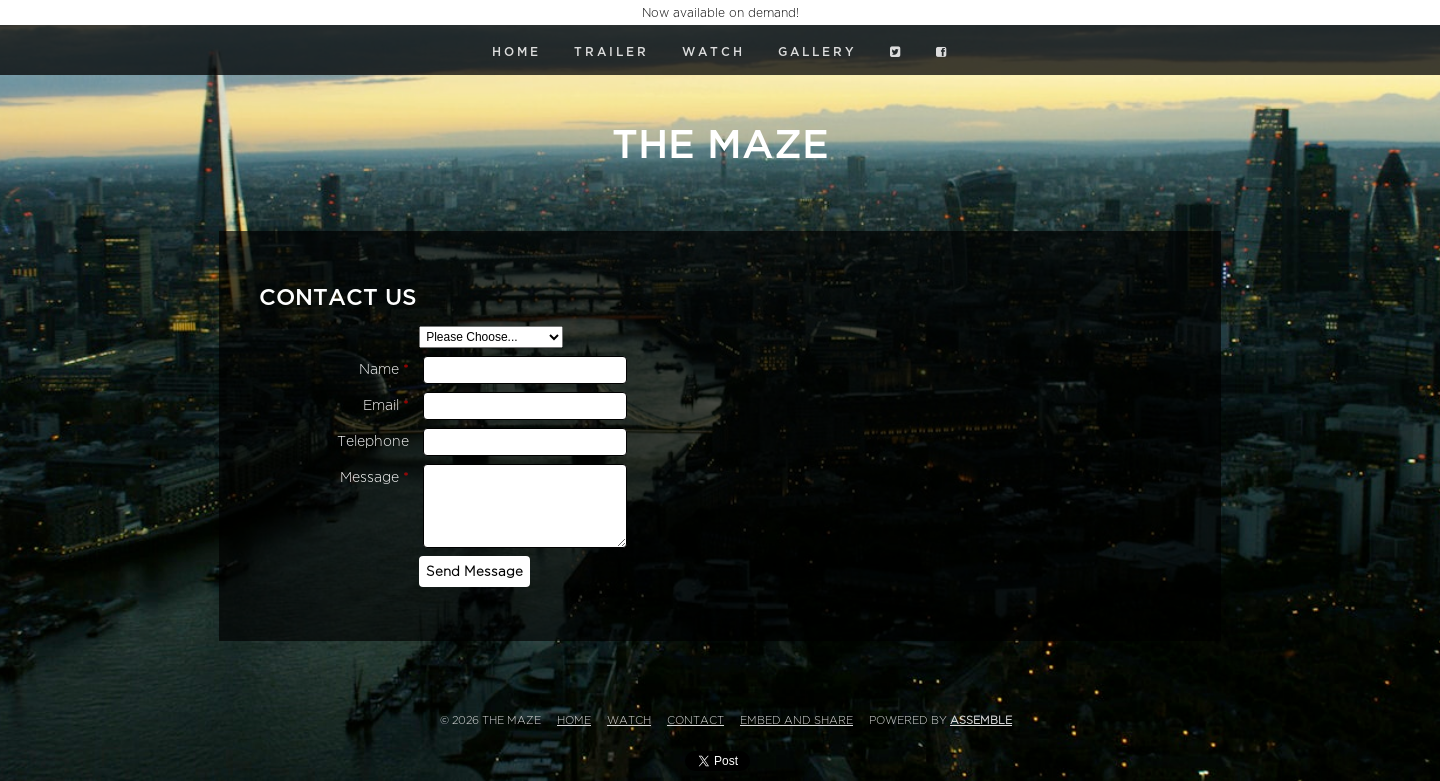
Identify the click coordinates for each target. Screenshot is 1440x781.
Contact (695, 720)
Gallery (817, 52)
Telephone (373, 441)
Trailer (611, 52)
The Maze (720, 145)
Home (516, 52)
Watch (713, 52)
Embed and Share (796, 720)
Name (384, 369)
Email (386, 405)
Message (374, 477)
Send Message (474, 571)
